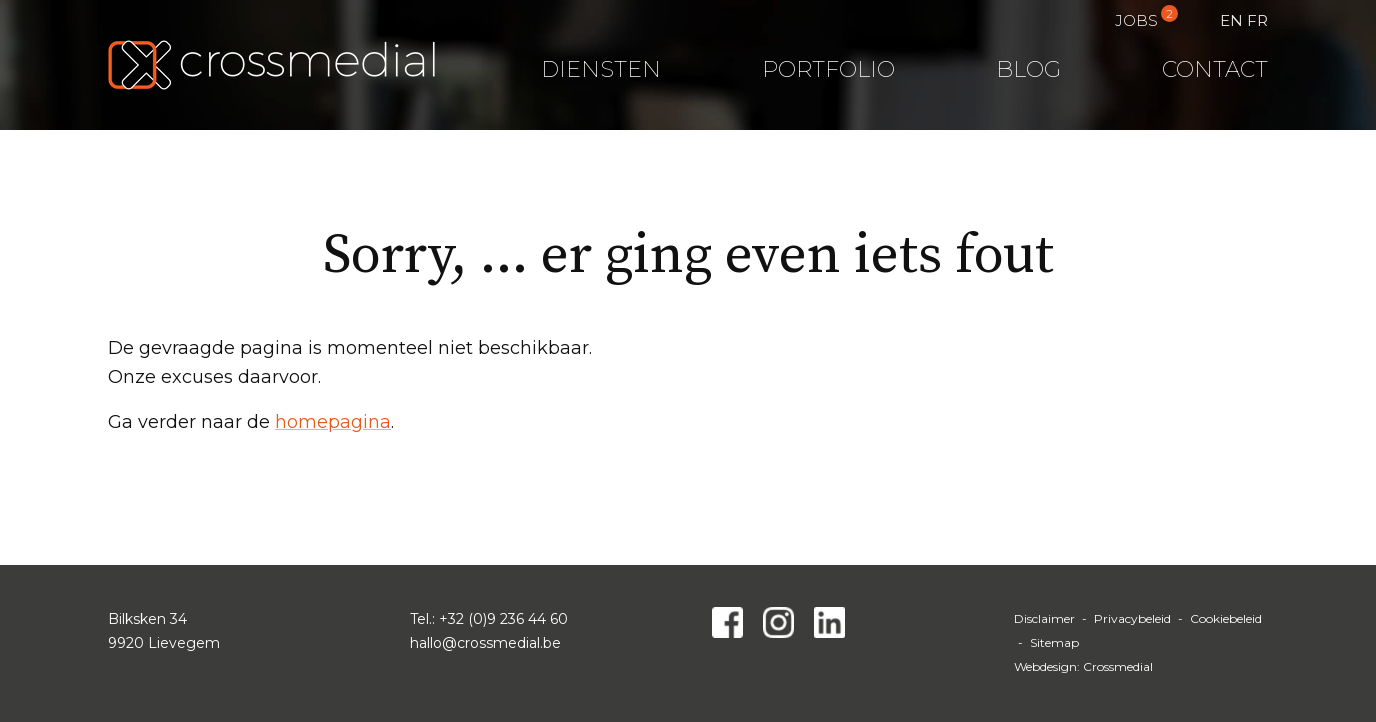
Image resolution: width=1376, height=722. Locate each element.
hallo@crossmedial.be (485, 643)
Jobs (1136, 20)
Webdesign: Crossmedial (1083, 666)
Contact (1215, 69)
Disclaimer (1044, 618)
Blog (1028, 69)
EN (1231, 20)
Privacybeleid (1132, 618)
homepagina (333, 422)
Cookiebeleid (1226, 618)
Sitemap (1054, 642)
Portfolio (828, 69)
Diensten (601, 69)
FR (1257, 20)
